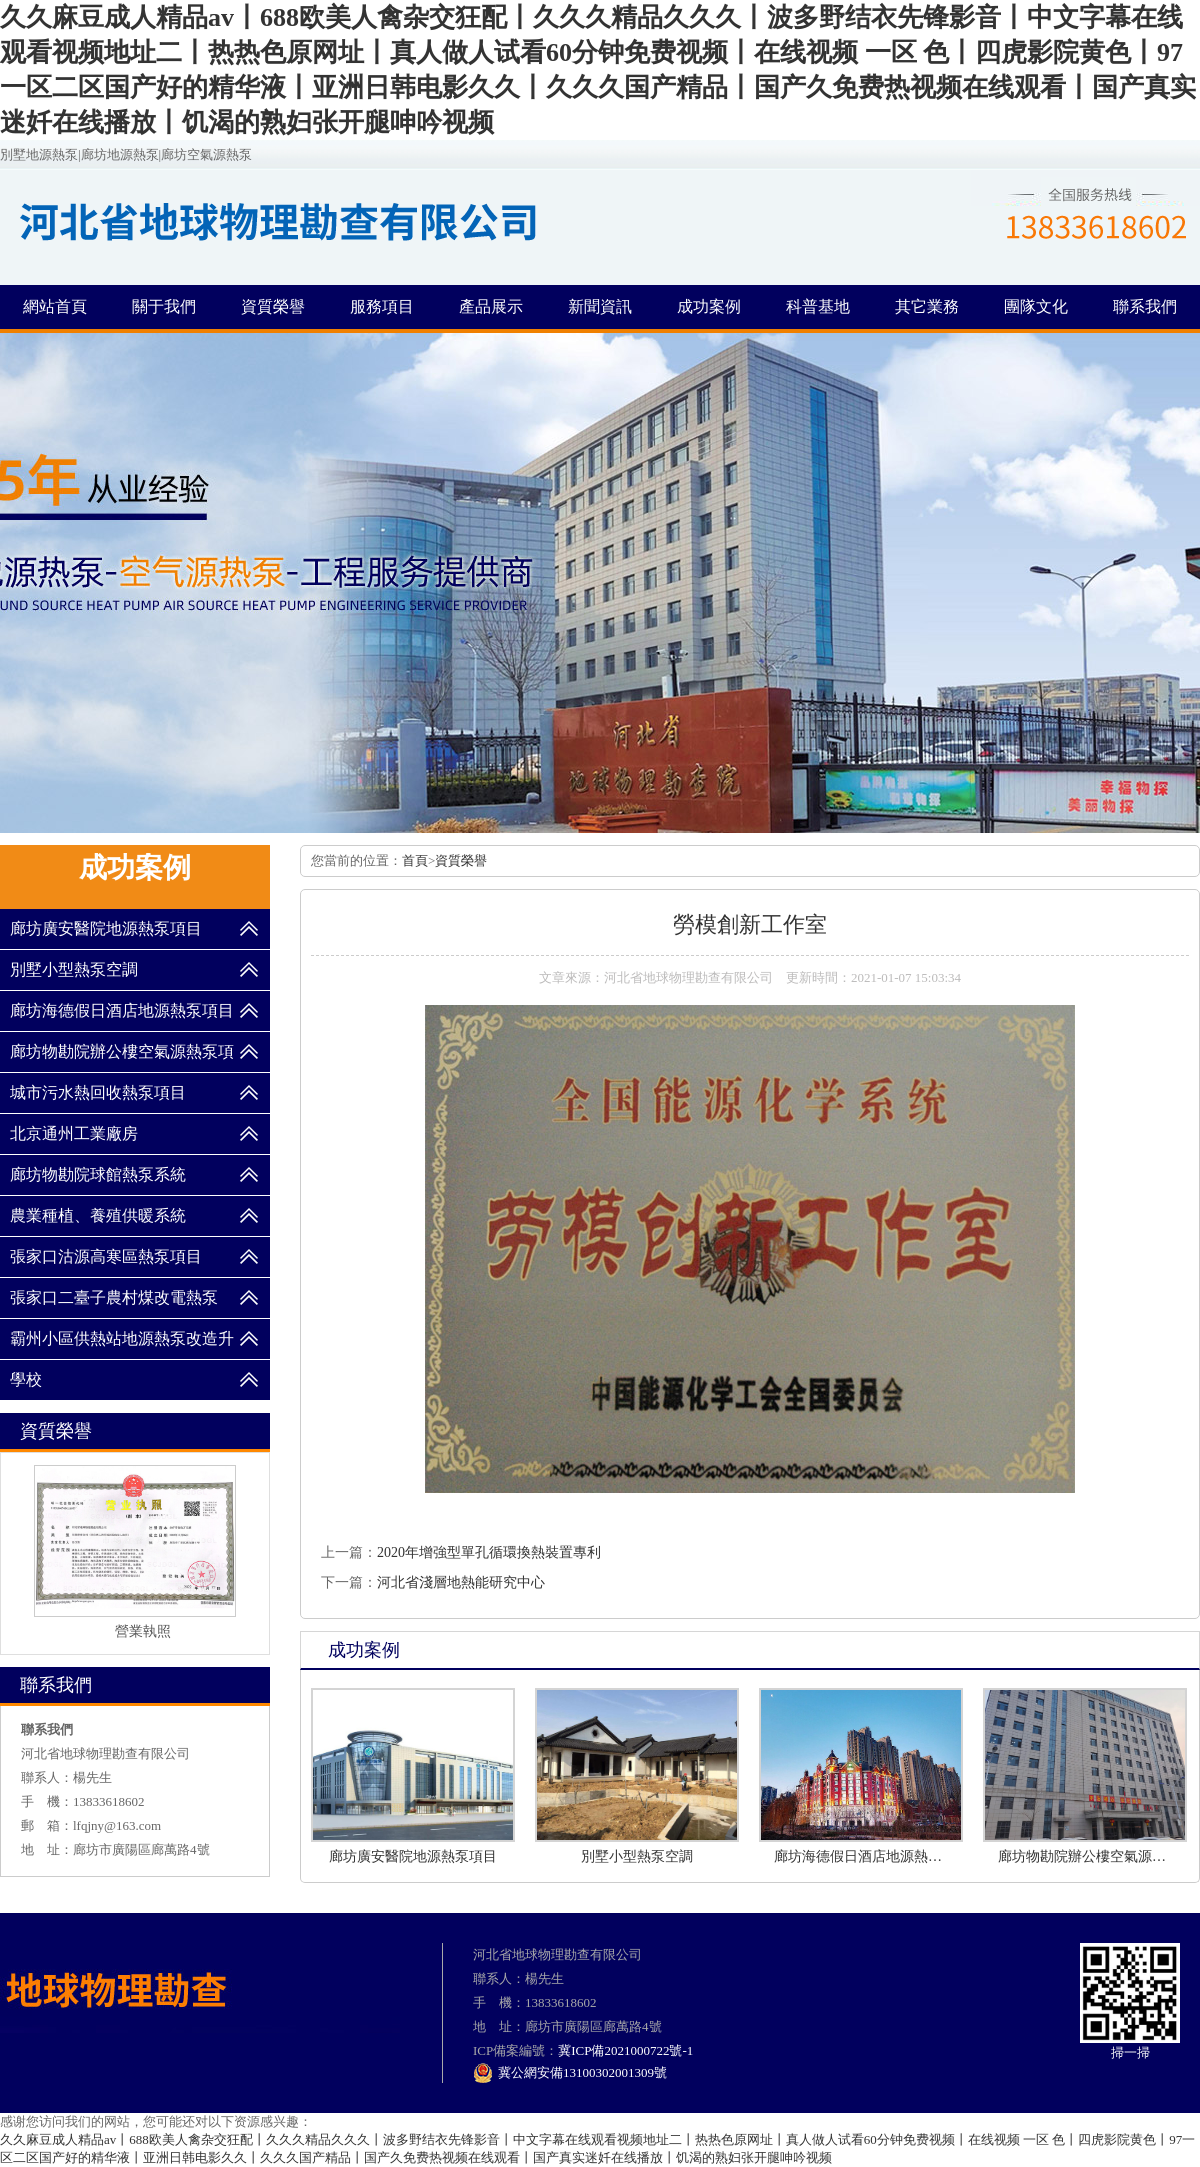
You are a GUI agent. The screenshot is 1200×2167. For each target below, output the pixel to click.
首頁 (415, 860)
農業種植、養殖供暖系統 (98, 1215)
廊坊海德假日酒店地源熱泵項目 (122, 1010)
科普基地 (818, 306)
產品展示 (491, 306)
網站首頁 (55, 306)
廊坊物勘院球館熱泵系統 (98, 1174)
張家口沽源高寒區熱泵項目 (106, 1256)
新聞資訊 (600, 306)
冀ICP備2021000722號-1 (625, 2050)
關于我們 (164, 306)
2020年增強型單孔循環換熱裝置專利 (489, 1552)
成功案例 (709, 306)
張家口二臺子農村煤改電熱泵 (114, 1297)
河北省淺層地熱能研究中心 (461, 1582)
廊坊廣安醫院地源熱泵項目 (106, 928)
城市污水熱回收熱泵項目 (98, 1092)
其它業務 (927, 306)
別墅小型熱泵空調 (74, 969)
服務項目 (382, 306)
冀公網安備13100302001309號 (570, 2073)
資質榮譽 (273, 306)
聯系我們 (1145, 306)
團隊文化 (1036, 306)
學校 (26, 1379)
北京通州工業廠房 (74, 1133)
